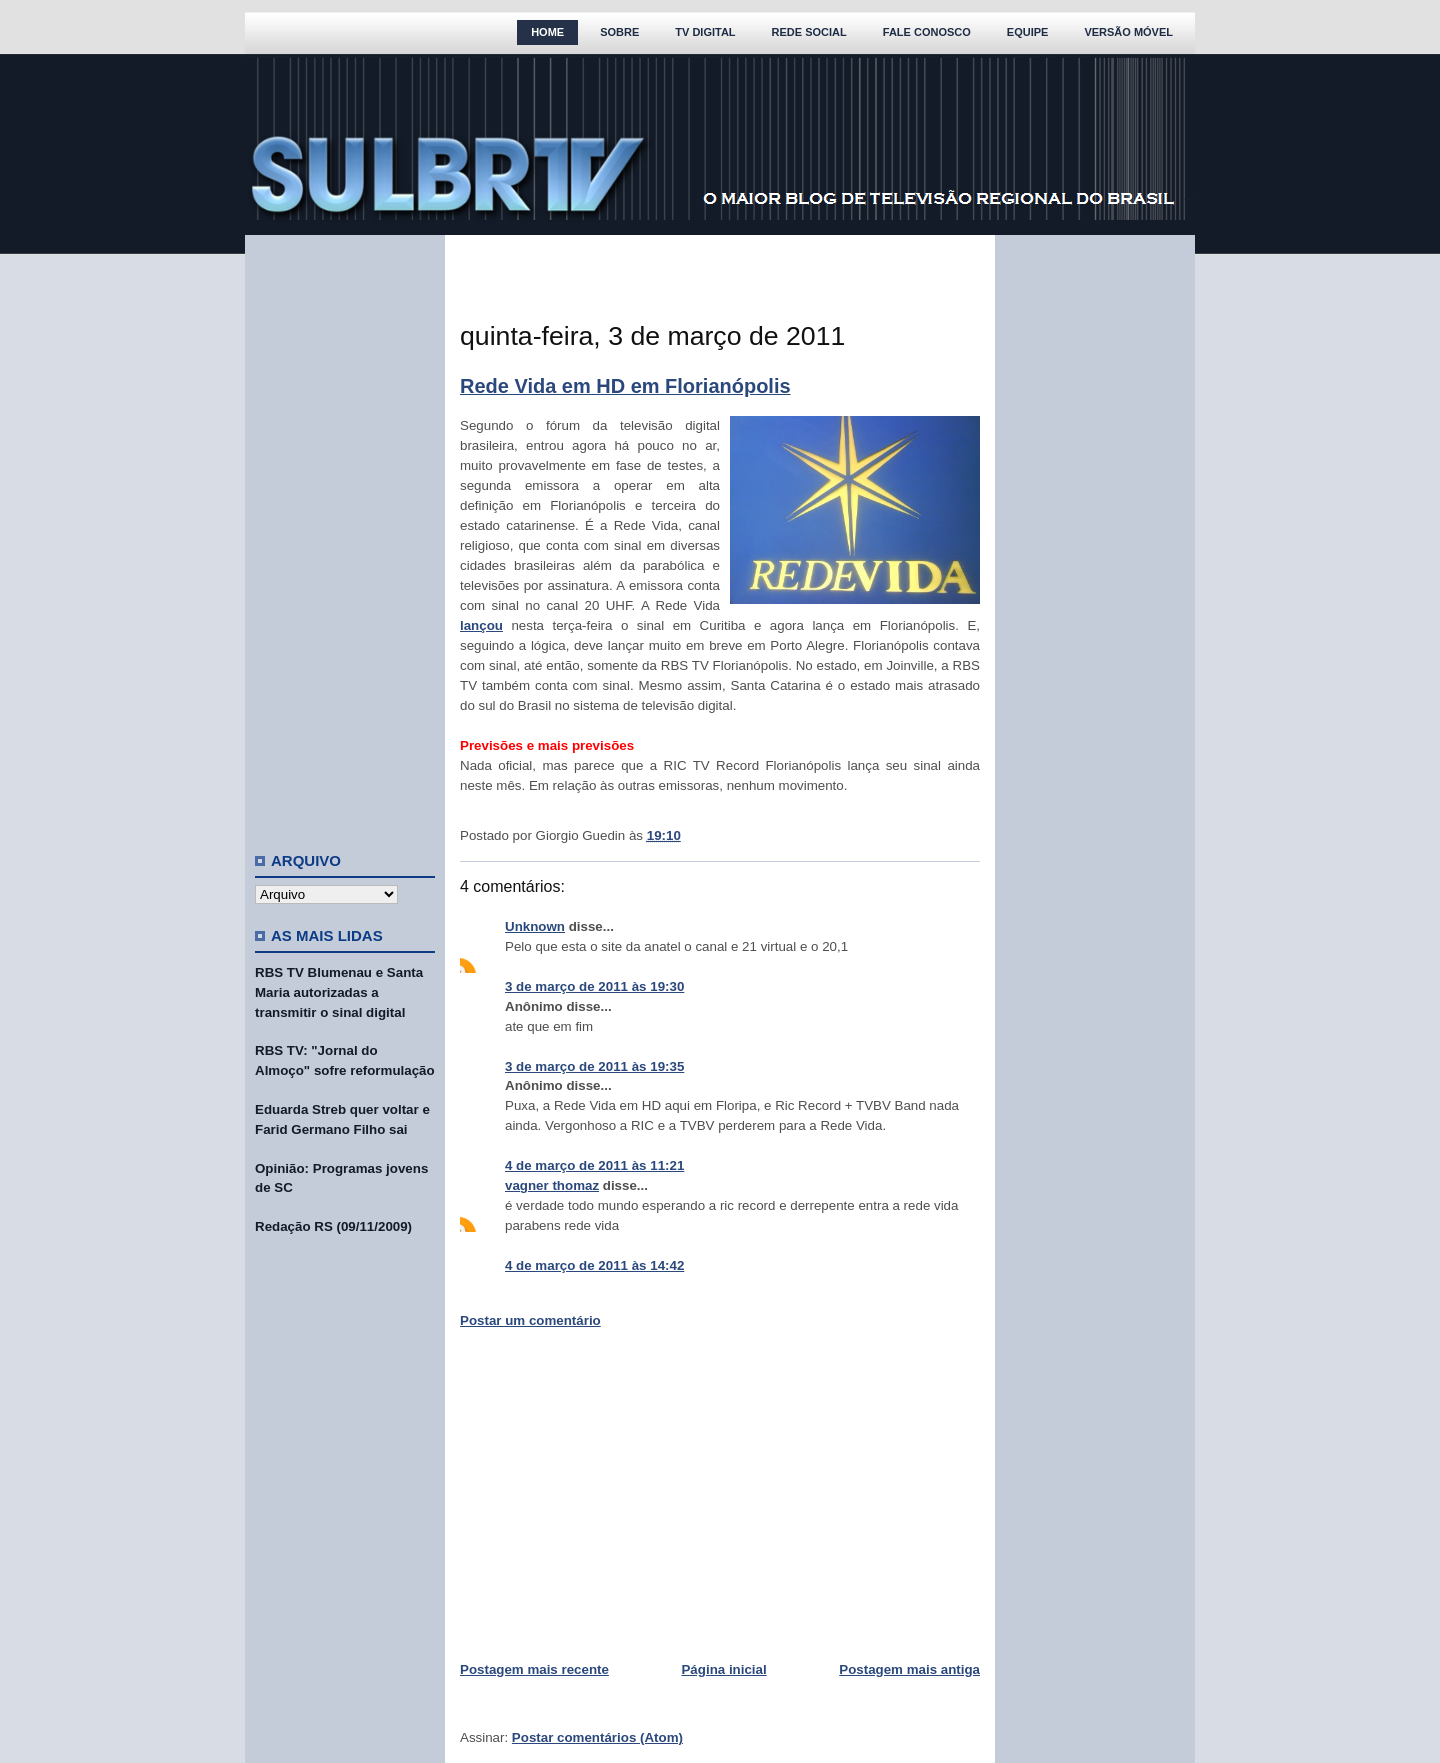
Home (547, 32)
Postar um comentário (530, 1320)
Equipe (1028, 32)
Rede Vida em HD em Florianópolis (625, 386)
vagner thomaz (552, 1185)
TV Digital (705, 32)
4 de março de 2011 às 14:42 (594, 1265)
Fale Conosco (927, 32)
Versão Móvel (1128, 32)
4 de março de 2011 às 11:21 (594, 1165)
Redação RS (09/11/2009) (333, 1226)
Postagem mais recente (534, 1669)
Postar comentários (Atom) (597, 1737)
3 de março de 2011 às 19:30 (594, 986)
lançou (481, 625)
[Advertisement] (345, 535)
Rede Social (809, 32)
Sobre (619, 32)
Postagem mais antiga (909, 1669)
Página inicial (723, 1669)
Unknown (535, 926)
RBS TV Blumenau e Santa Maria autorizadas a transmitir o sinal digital (339, 992)
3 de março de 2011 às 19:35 (594, 1066)
